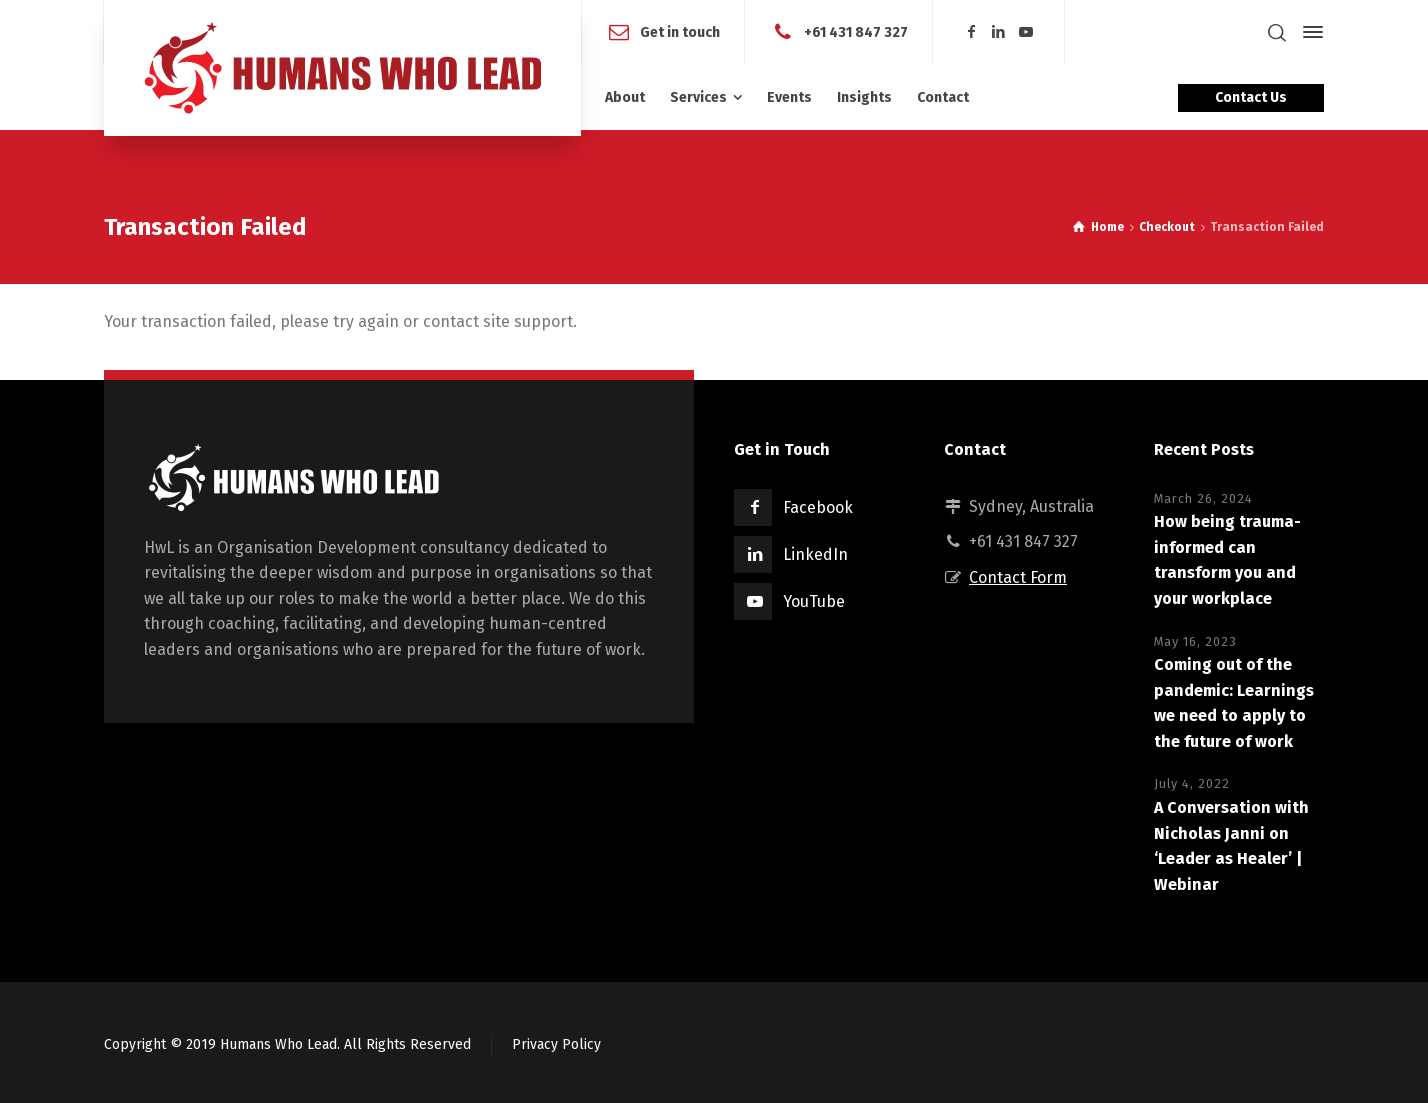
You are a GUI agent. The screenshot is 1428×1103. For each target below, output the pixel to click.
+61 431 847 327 (856, 31)
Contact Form (1018, 577)
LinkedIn (815, 554)
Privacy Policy (556, 1044)
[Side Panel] (1309, 32)
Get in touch (680, 31)
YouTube (814, 601)
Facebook (818, 507)
